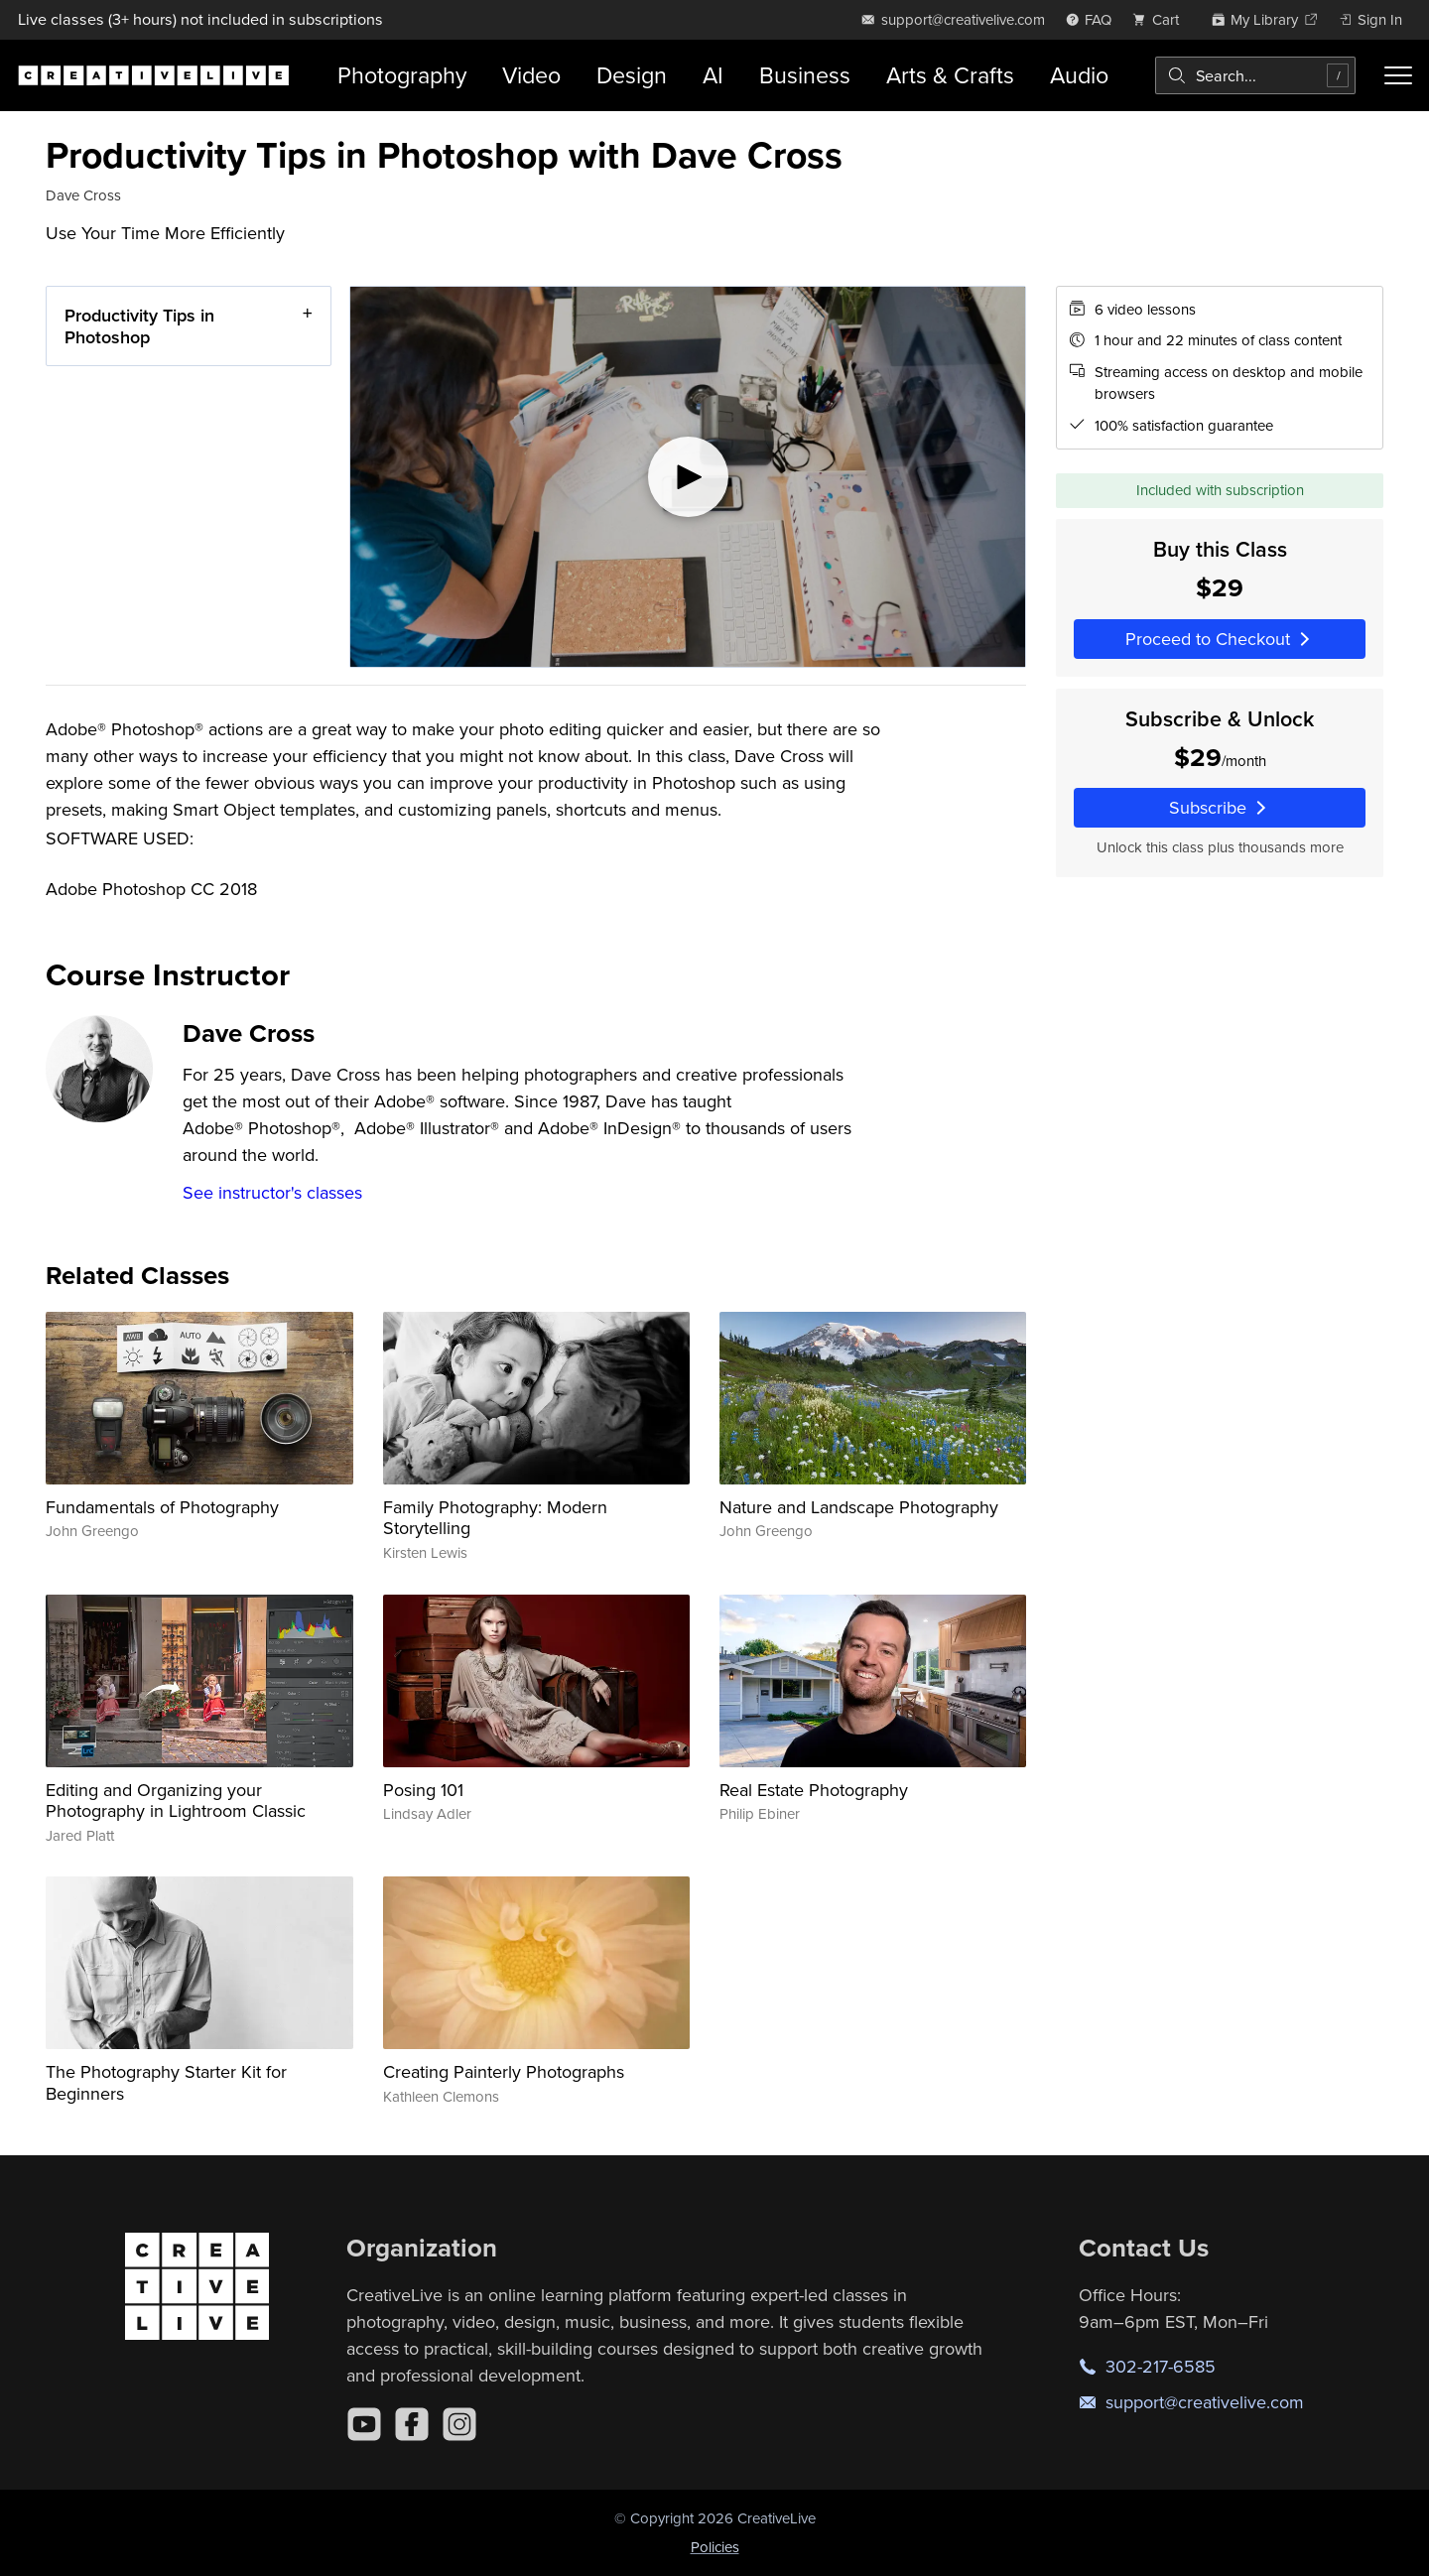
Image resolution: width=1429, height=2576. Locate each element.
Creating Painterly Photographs (503, 2071)
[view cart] (1161, 19)
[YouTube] (364, 2424)
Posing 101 (423, 1789)
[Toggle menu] (1398, 75)
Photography (401, 75)
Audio (1079, 75)
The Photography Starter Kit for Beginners (166, 2082)
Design (631, 75)
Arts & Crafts (950, 75)
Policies (715, 2546)
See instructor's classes (272, 1192)
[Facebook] (412, 2424)
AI (713, 75)
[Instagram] (459, 2424)
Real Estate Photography (813, 1789)
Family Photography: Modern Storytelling (495, 1517)
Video (531, 75)
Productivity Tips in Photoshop (139, 326)
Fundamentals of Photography (162, 1506)
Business (804, 75)
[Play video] (687, 477)
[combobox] (1255, 75)
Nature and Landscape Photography (858, 1506)
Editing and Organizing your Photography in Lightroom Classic (176, 1800)
